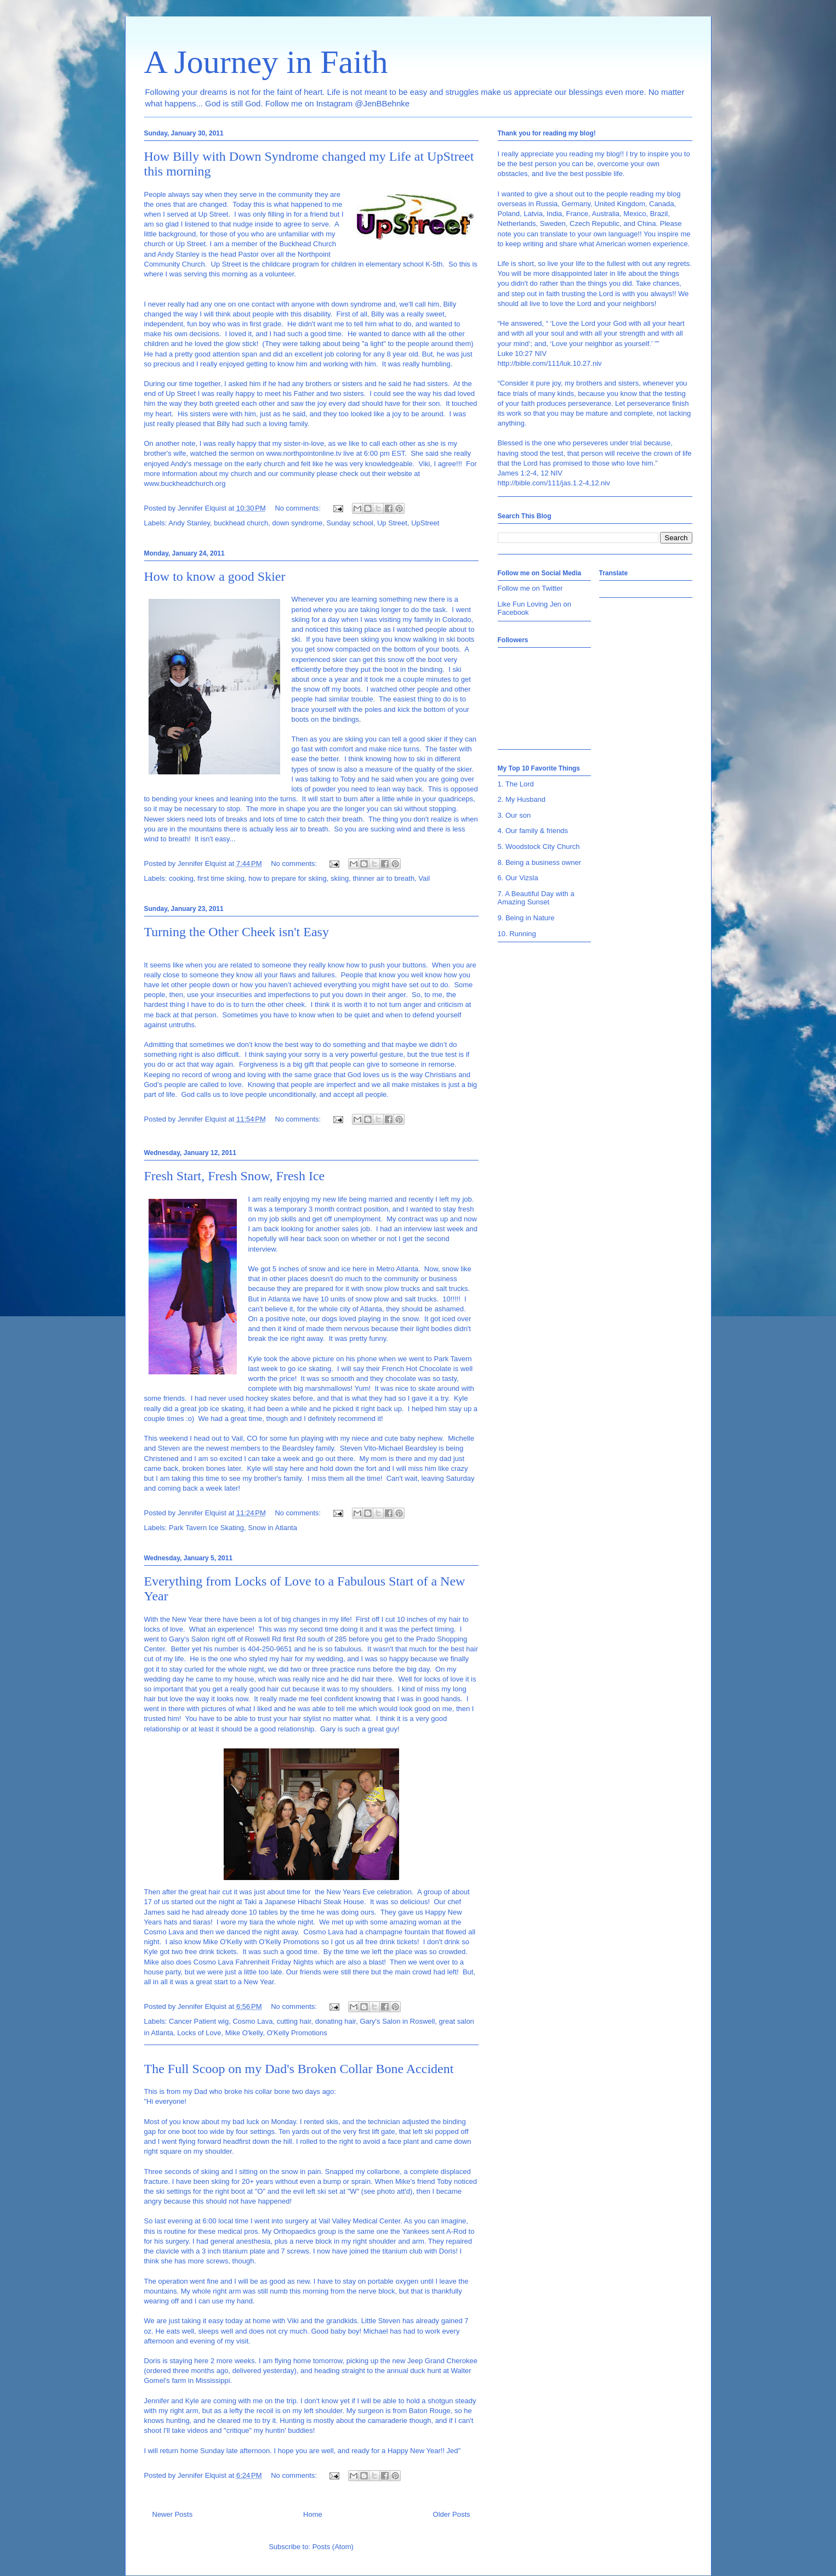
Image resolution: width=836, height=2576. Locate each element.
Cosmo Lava (252, 2021)
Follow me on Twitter (530, 588)
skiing (340, 878)
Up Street (392, 523)
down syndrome (297, 523)
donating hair (335, 2021)
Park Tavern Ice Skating (206, 1528)
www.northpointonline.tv (303, 453)
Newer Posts (172, 2514)
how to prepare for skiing (287, 878)
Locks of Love (199, 2033)
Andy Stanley (189, 523)
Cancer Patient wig (199, 2021)
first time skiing (220, 878)
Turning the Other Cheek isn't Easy (236, 932)
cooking (181, 878)
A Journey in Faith (266, 62)
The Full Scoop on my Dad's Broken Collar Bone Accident (299, 2069)
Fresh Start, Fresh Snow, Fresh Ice (234, 1176)
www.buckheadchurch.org (185, 483)
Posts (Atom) (333, 2547)
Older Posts (451, 2514)
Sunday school (349, 523)
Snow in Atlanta (272, 1528)
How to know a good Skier (215, 576)
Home (312, 2514)
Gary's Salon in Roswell (397, 2021)
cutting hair (294, 2021)
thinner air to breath (383, 878)
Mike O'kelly (244, 2033)
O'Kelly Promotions (297, 2033)
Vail (424, 878)
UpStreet (425, 523)
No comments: (298, 508)
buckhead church (241, 523)
